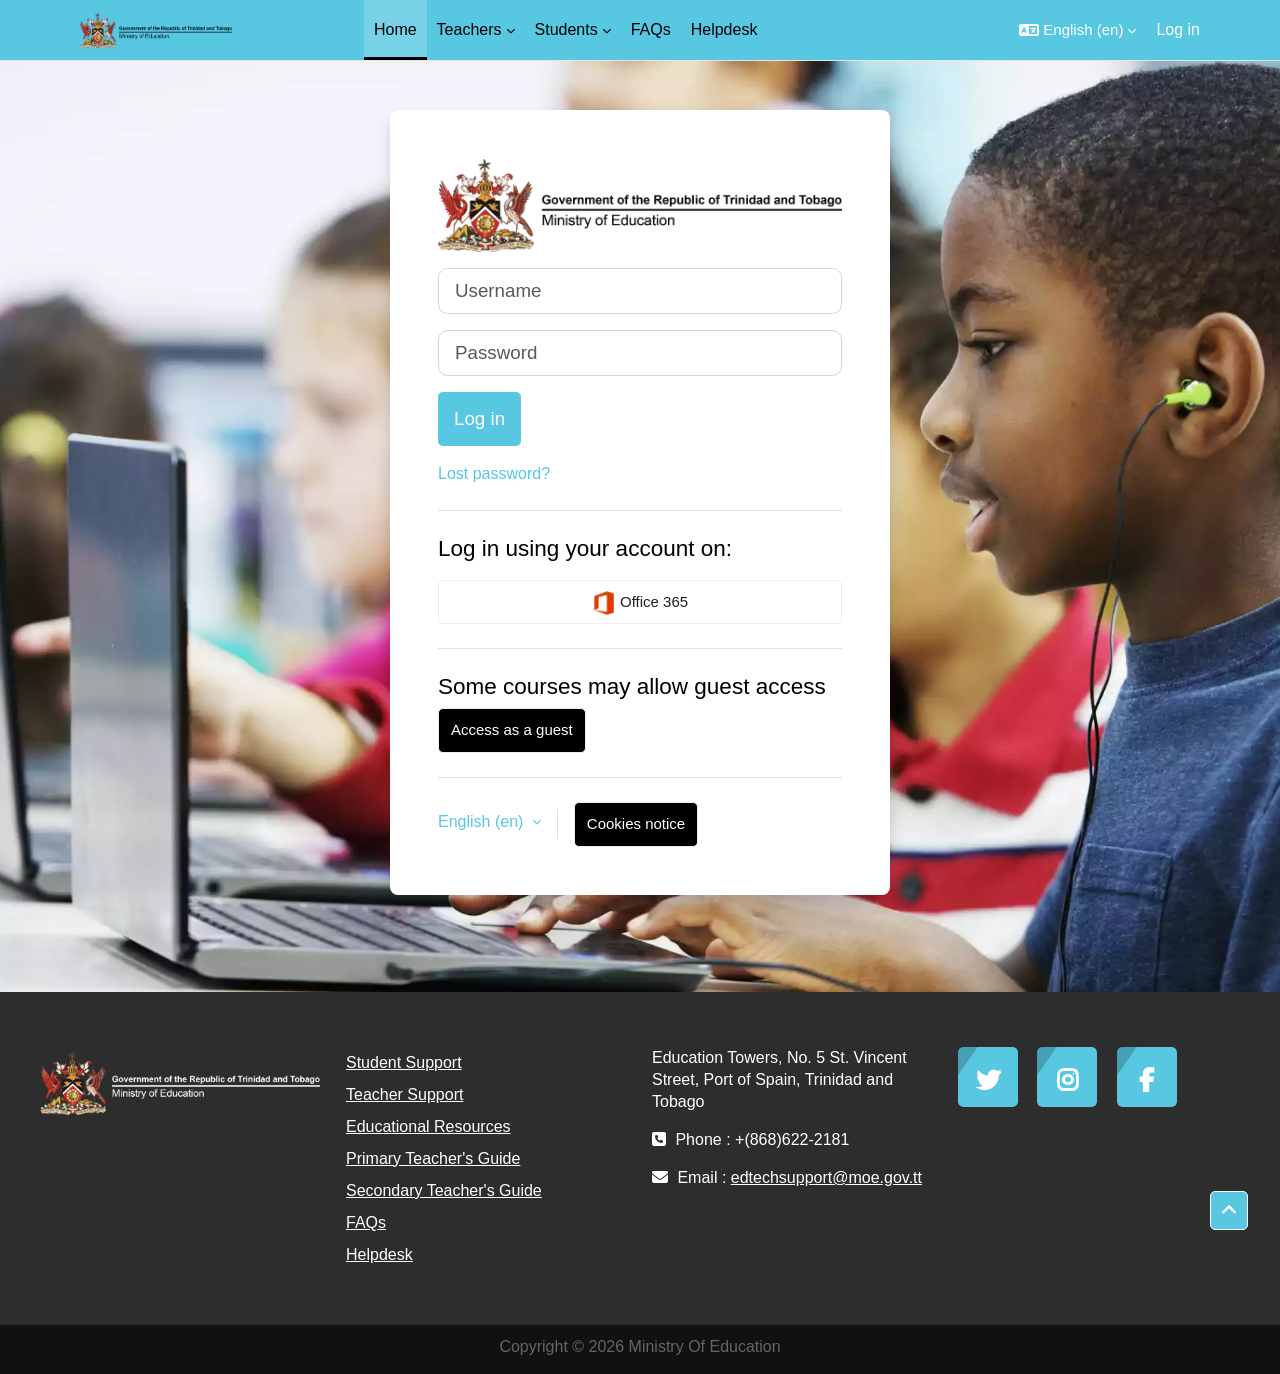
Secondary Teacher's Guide (444, 1190)
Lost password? (494, 473)
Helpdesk (379, 1254)
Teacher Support (404, 1094)
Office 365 (640, 603)
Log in (1178, 29)
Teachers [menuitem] (469, 29)
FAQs (366, 1222)
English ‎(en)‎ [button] (483, 821)
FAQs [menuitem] (651, 29)
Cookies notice (636, 823)
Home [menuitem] (395, 29)
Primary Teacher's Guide (433, 1158)
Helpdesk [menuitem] (724, 29)
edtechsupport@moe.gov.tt (826, 1177)
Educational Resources (428, 1126)
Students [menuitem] (566, 29)
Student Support (404, 1062)
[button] (1077, 30)
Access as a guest (512, 729)
